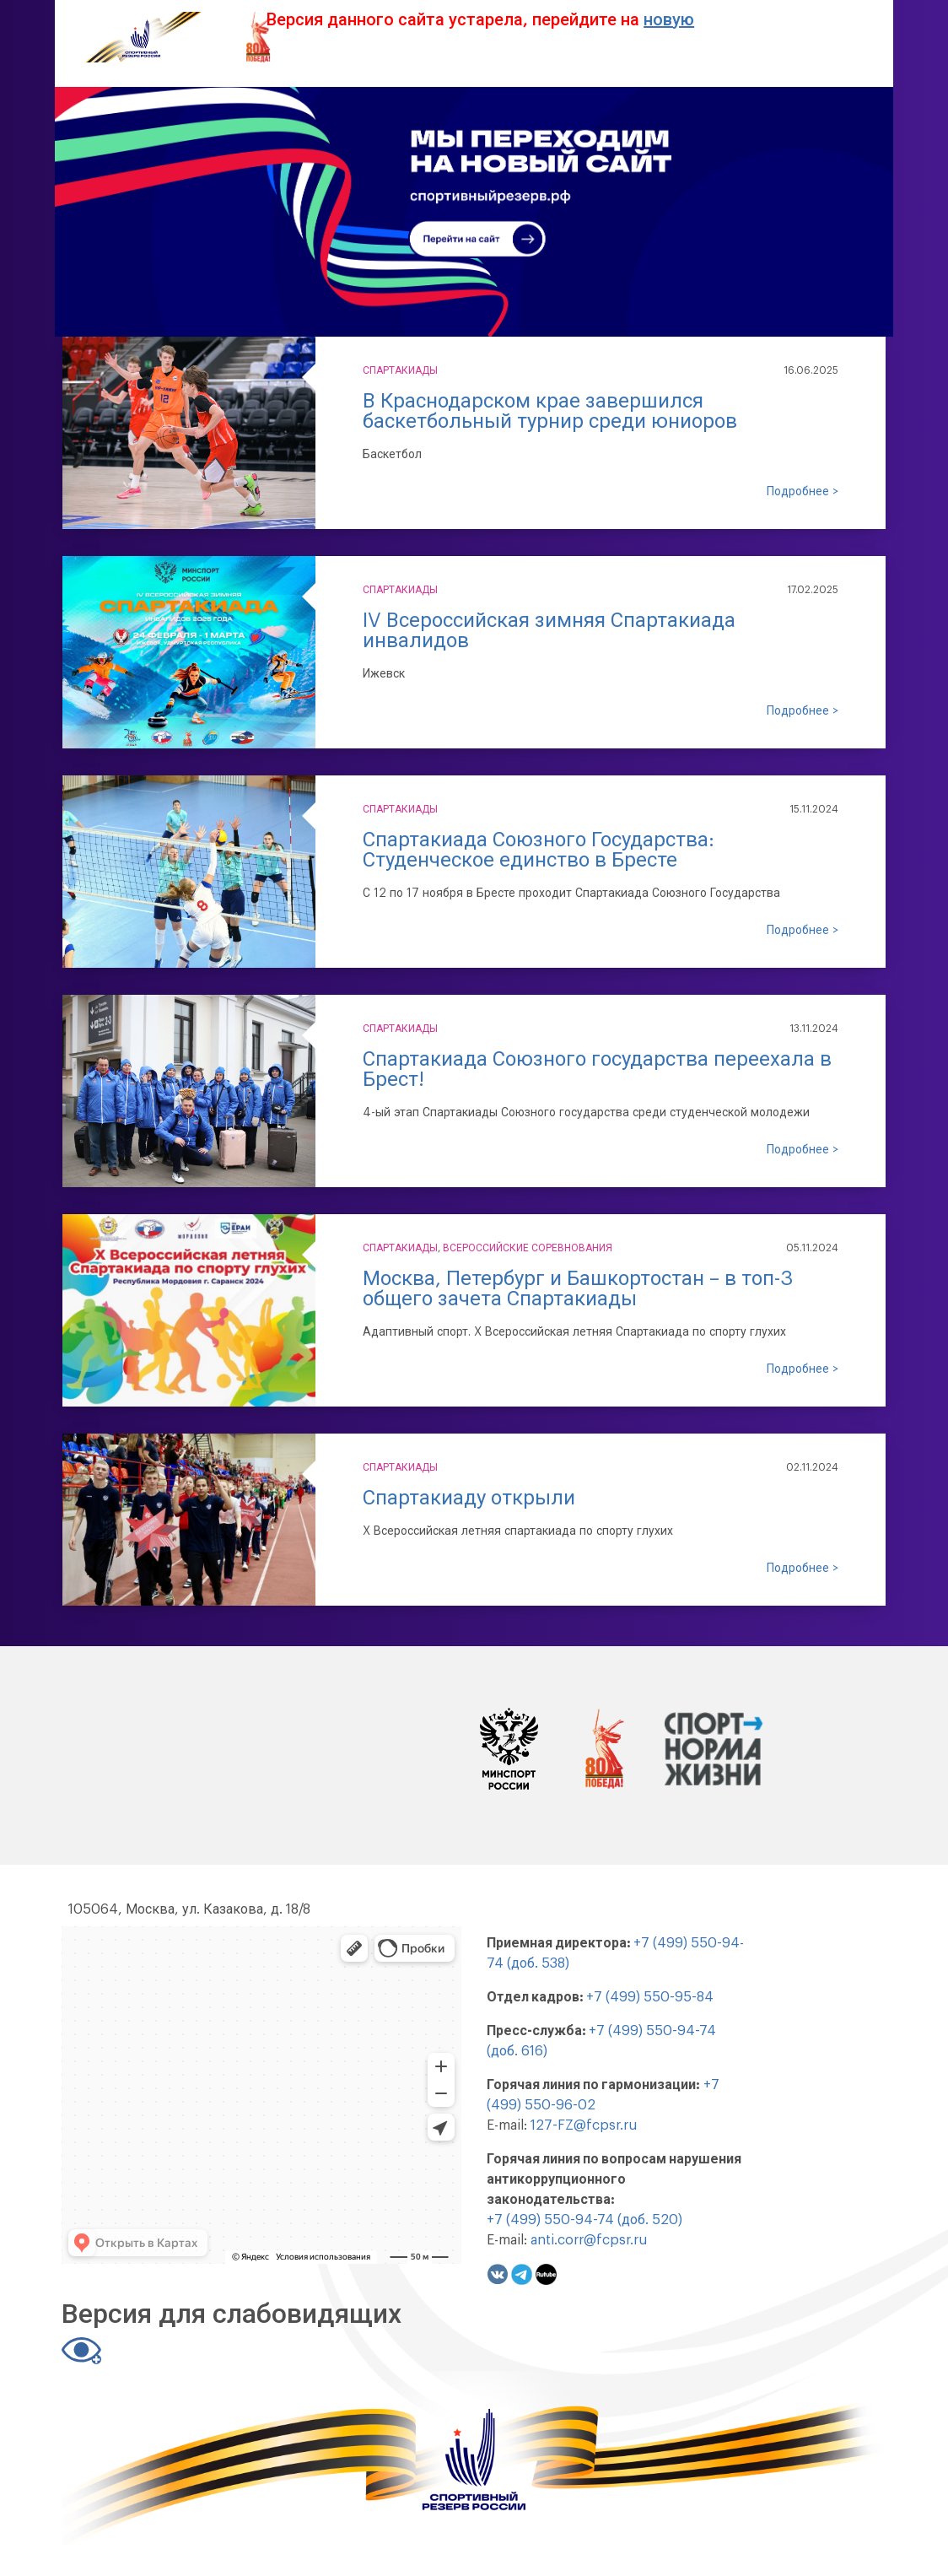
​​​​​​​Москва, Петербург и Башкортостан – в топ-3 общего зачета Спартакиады (578, 1288)
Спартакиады (400, 370)
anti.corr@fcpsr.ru (589, 2240)
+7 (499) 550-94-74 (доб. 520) (584, 2220)
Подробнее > (802, 492)
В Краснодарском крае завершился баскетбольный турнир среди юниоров (550, 411)
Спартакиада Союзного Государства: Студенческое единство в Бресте (538, 849)
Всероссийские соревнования (527, 1248)
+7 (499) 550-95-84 (650, 1997)
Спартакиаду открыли (469, 1498)
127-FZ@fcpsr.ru (584, 2125)
